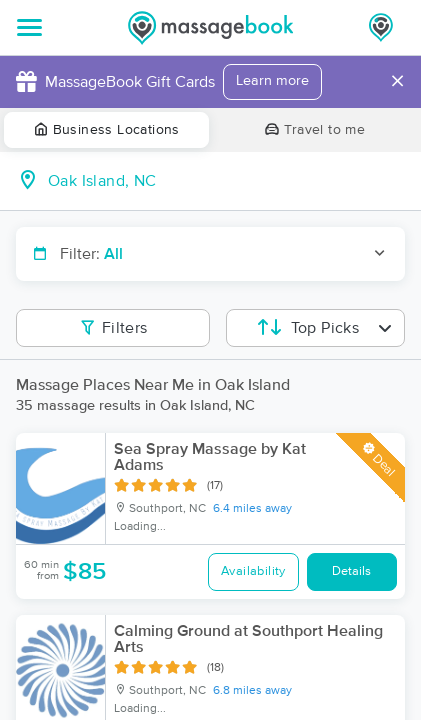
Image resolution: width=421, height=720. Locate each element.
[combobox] (226, 181)
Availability (253, 571)
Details (351, 571)
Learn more (272, 81)
